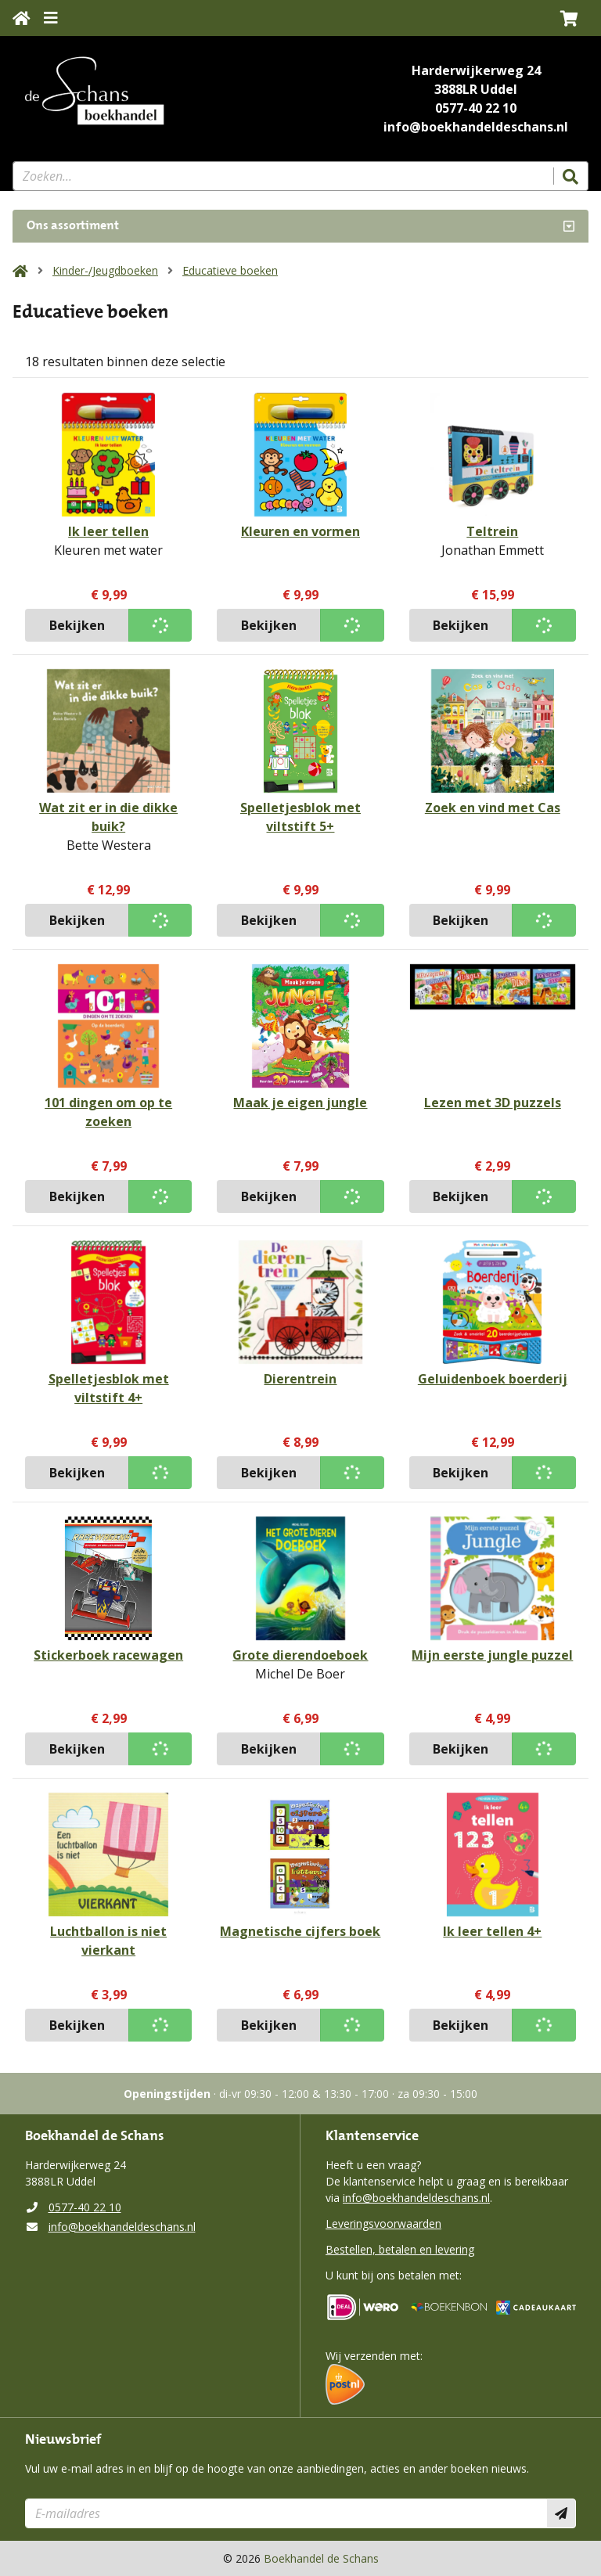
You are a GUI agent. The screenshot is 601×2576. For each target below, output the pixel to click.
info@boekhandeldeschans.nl (475, 126)
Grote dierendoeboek (300, 1655)
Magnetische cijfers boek (300, 1931)
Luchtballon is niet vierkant (108, 1941)
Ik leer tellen (108, 531)
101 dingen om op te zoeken (108, 1112)
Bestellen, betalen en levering (400, 2249)
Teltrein (492, 531)
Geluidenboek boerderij (492, 1378)
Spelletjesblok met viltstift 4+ (109, 1388)
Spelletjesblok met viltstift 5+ (300, 817)
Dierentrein (300, 1378)
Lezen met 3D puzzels (492, 1102)
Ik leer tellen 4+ (492, 1931)
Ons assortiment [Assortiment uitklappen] (73, 226)
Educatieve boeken (230, 270)
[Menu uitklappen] (51, 18)
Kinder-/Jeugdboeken (105, 270)
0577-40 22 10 (475, 108)
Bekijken (77, 625)
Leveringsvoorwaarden (383, 2223)
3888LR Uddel (475, 89)
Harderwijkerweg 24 (476, 70)
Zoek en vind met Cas (492, 807)
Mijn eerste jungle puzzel (492, 1655)
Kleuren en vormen (300, 531)
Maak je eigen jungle (300, 1102)
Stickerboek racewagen (108, 1655)
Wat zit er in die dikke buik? (108, 817)
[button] (569, 18)
